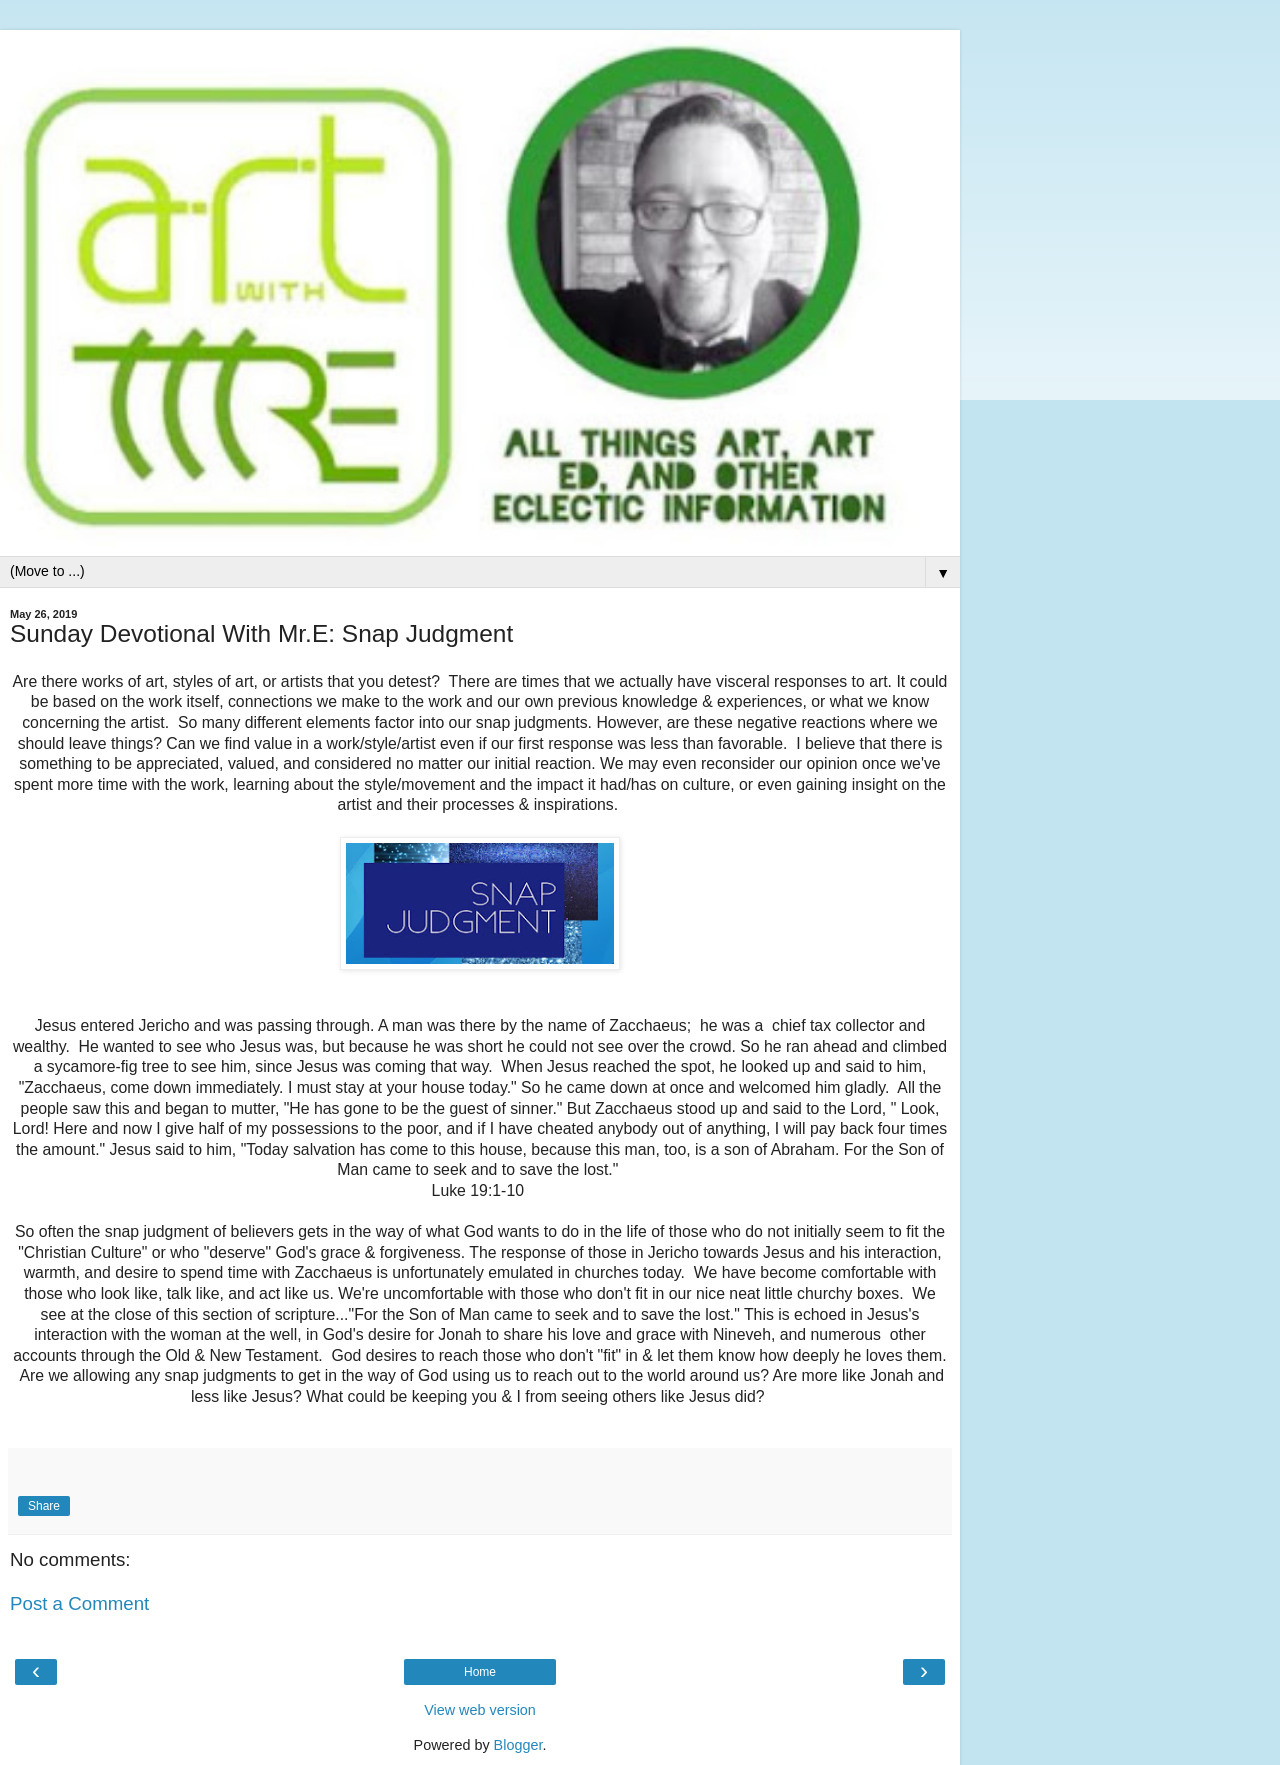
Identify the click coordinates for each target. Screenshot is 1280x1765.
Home (480, 1672)
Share (44, 1506)
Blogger (518, 1745)
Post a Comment (79, 1603)
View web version (480, 1710)
